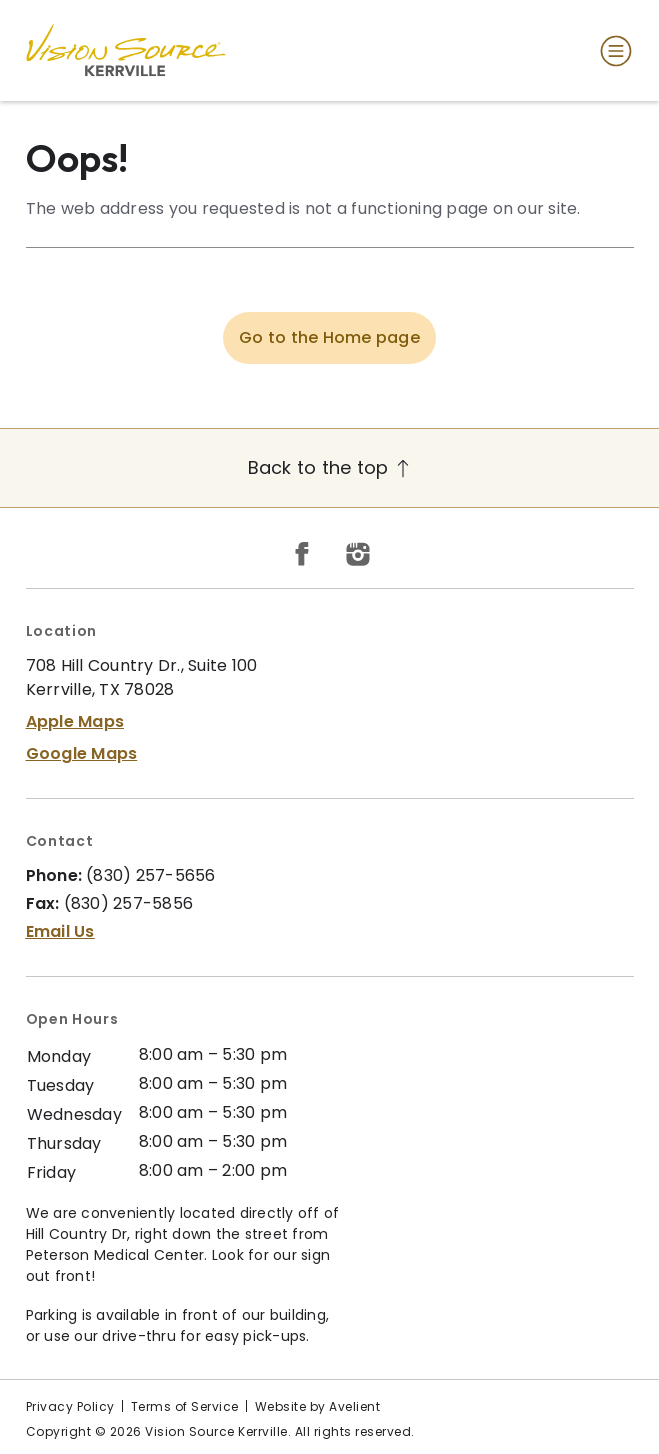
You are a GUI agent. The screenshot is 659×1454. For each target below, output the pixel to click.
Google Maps (82, 753)
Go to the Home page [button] (329, 337)
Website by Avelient (318, 1406)
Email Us (60, 931)
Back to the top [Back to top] (330, 467)
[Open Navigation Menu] (612, 51)
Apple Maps (75, 721)
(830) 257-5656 (151, 875)
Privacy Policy (70, 1406)
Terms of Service (185, 1406)
